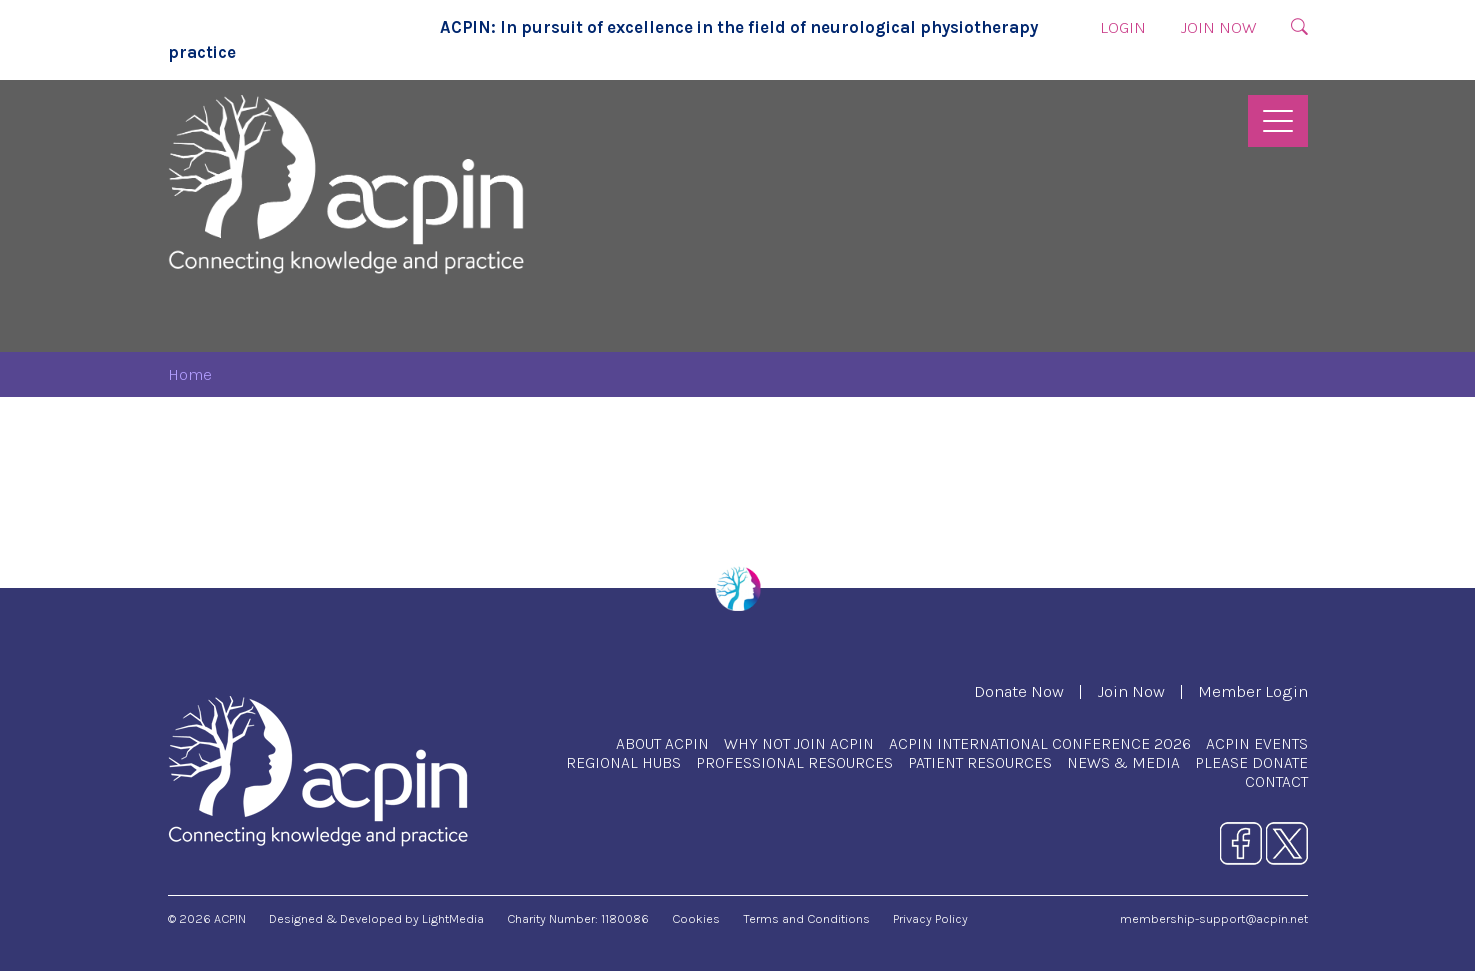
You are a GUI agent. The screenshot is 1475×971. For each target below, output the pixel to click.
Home (190, 374)
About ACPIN (662, 743)
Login (1123, 27)
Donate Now (1019, 691)
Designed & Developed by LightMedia (376, 918)
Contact (1276, 781)
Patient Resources (980, 762)
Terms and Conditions (806, 918)
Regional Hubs (623, 762)
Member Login (1253, 691)
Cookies (696, 918)
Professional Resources (794, 762)
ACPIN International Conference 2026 (1040, 743)
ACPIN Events (1257, 743)
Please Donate (1251, 762)
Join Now (1218, 27)
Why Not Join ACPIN (799, 743)
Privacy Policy (930, 918)
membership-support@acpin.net (1214, 918)
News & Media (1123, 762)
